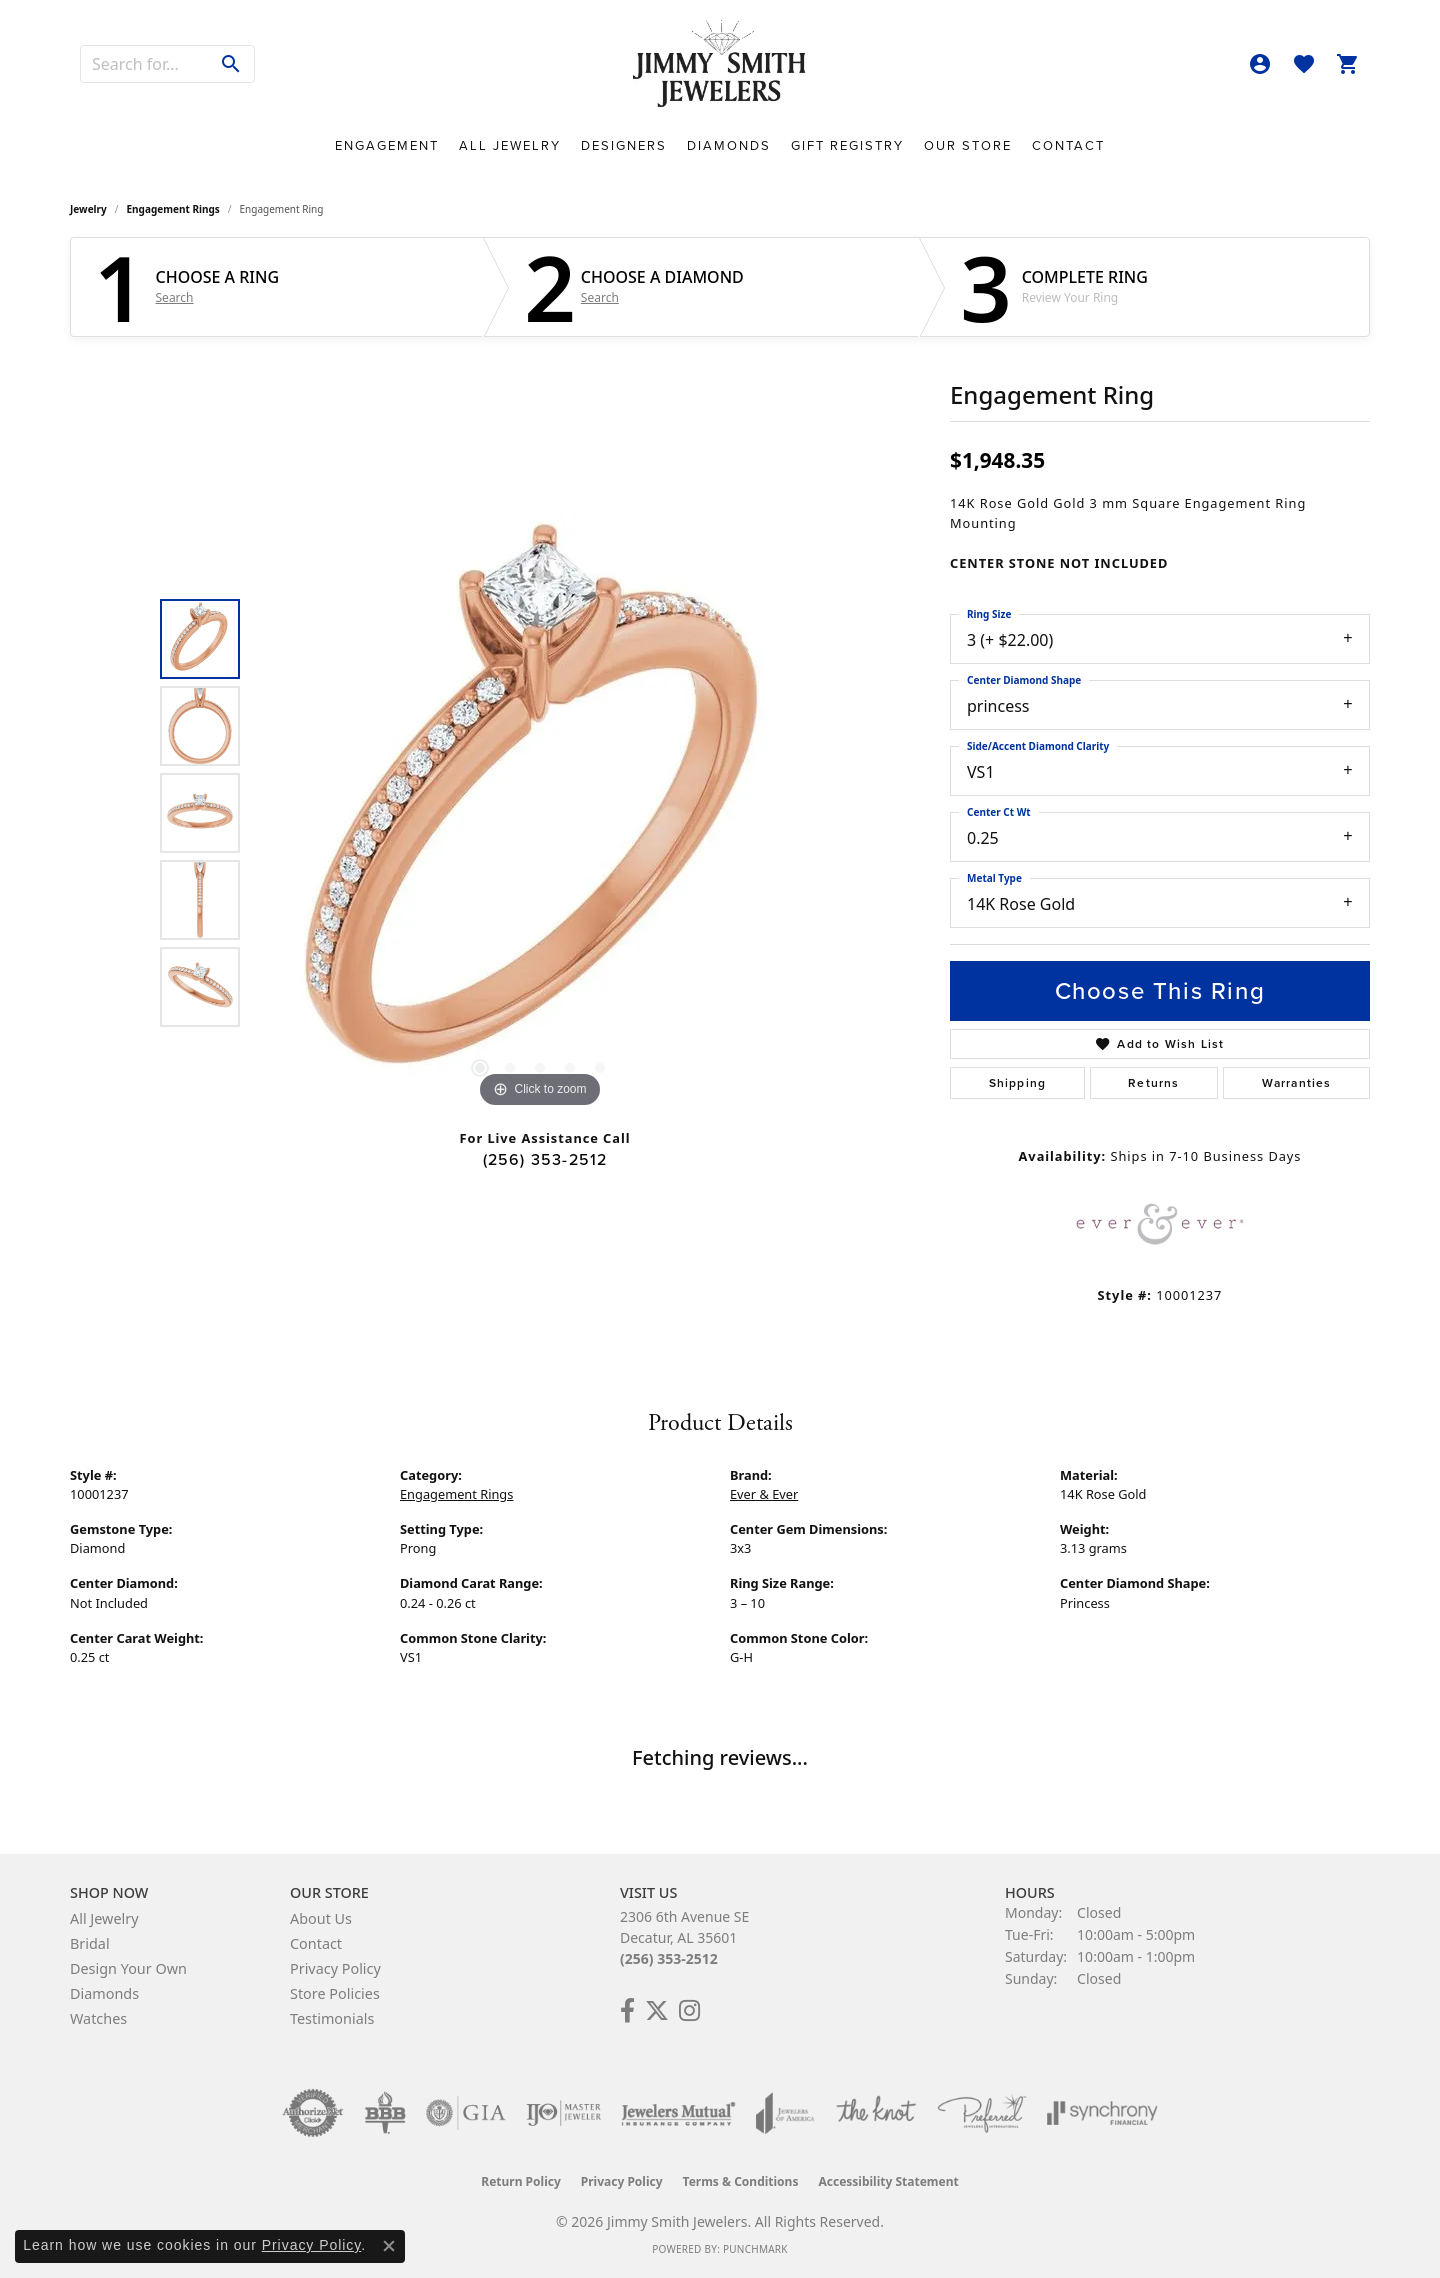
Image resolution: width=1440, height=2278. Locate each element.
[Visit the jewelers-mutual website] (678, 2113)
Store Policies (335, 1993)
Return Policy (521, 2181)
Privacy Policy (335, 1968)
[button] (1260, 64)
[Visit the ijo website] (563, 2113)
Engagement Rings (173, 209)
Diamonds (729, 145)
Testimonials (332, 2018)
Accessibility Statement (888, 2181)
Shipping (1018, 1083)
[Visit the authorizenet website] (313, 2113)
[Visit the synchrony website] (1102, 2113)
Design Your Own (128, 1968)
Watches (98, 2018)
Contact (1068, 145)
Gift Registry (847, 145)
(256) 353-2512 (545, 1159)
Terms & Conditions (741, 2181)
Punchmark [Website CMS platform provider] (755, 2249)
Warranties (1297, 1083)
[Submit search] (231, 64)
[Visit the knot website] (876, 2113)
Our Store (968, 145)
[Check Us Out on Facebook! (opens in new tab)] (627, 2011)
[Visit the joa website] (785, 2113)
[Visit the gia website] (466, 2113)
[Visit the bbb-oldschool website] (385, 2113)
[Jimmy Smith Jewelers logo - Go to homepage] (720, 64)
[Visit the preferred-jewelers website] (982, 2113)
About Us (321, 1918)
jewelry (88, 209)
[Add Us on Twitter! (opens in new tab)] (657, 2011)
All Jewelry (510, 145)
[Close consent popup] (389, 2246)
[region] (540, 813)
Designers (624, 145)
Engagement (387, 145)
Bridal (90, 1943)
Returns (1153, 1083)
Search (175, 298)
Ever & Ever (764, 1494)
